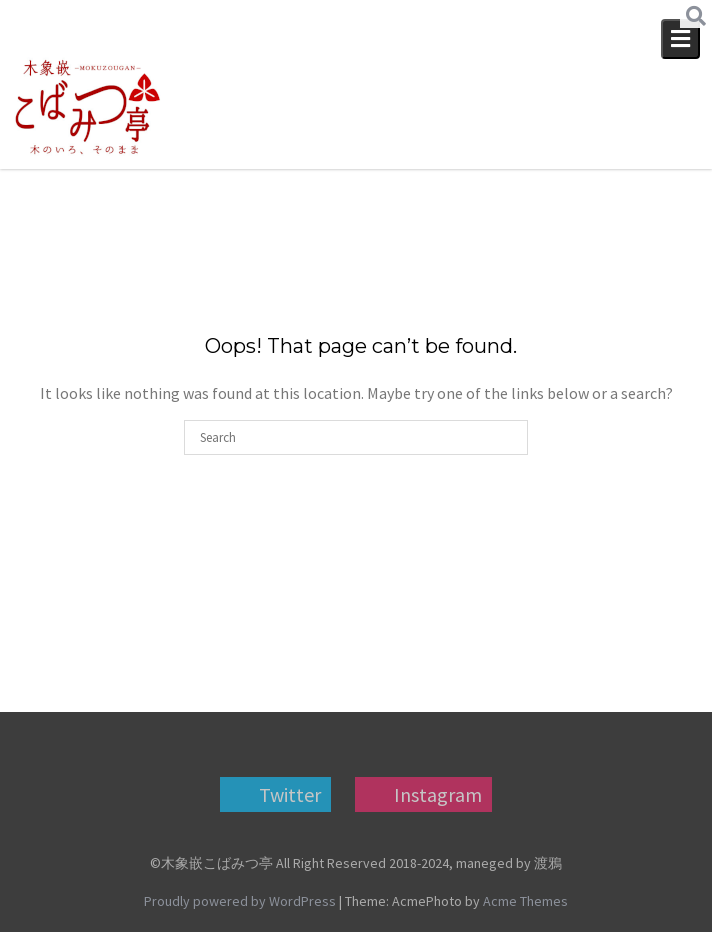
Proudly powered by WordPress (240, 901)
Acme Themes (525, 901)
